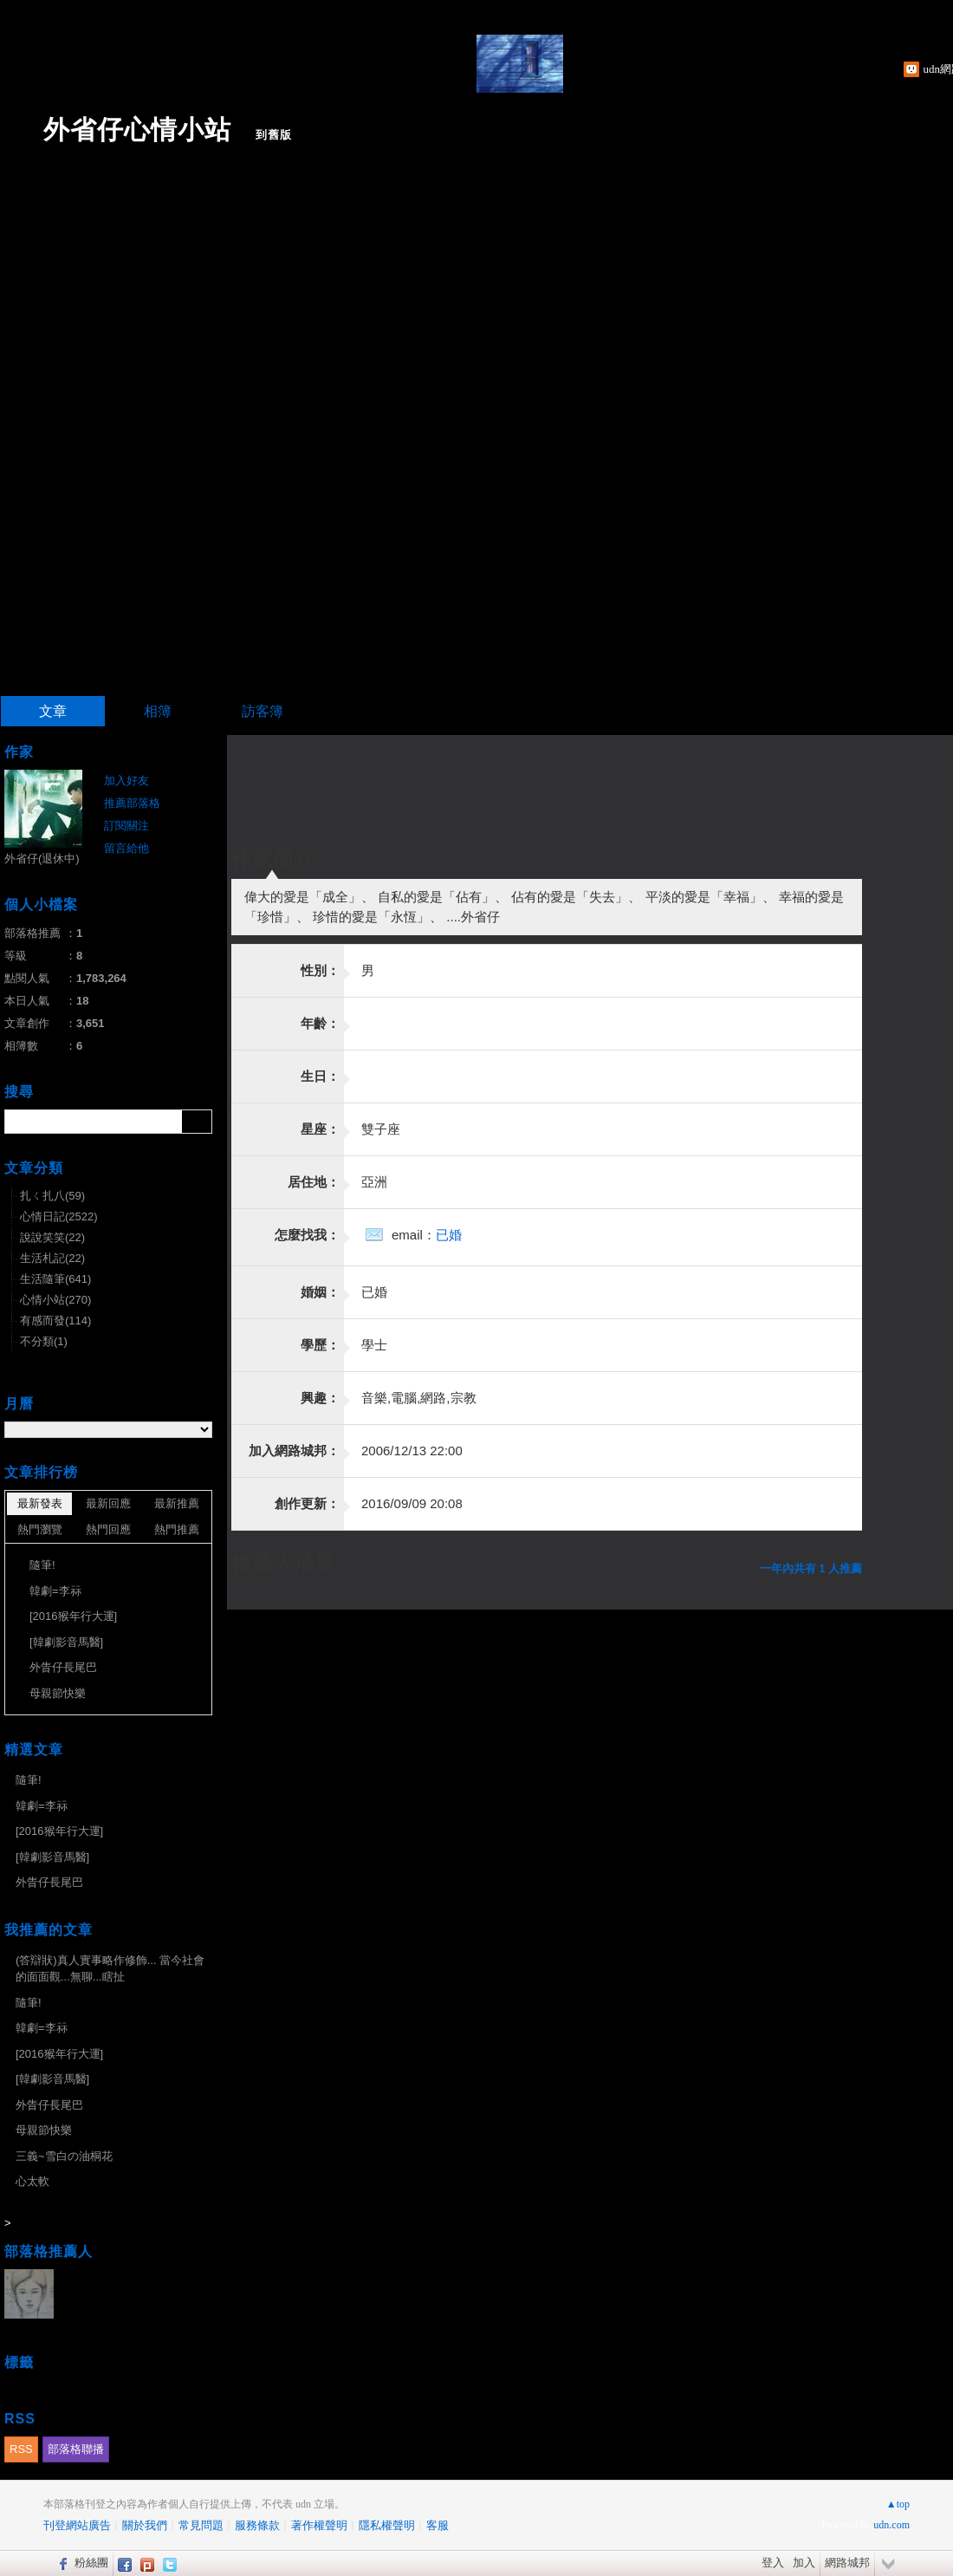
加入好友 (126, 780)
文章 (53, 711)
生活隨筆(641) (55, 1278)
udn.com (891, 2525)
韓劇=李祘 (55, 1590)
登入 (773, 2562)
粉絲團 (91, 2562)
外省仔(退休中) (42, 858)
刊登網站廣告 (77, 2525)
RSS (21, 2449)
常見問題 (201, 2525)
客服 (437, 2525)
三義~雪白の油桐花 (64, 2156)
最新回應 (108, 1503)
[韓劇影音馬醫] (66, 1642)
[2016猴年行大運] (73, 1616)
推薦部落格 (132, 803)
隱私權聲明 (387, 2525)
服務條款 (257, 2525)
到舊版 (274, 134)
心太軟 (32, 2181)
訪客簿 (262, 711)
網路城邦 (847, 2562)
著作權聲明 (319, 2525)
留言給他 (126, 848)
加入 (804, 2562)
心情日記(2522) (59, 1216)
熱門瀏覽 (39, 1529)
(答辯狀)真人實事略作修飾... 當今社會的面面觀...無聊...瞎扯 (110, 1969)
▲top (898, 2504)
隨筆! (42, 1564)
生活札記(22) (52, 1258)
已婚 (449, 1234)
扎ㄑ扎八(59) (52, 1195)
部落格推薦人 (48, 2251)
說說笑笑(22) (52, 1237)
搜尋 (197, 1121)
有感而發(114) (55, 1320)
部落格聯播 (76, 2449)
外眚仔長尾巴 (63, 1667)
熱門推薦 (176, 1529)
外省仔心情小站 (137, 129)
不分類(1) (44, 1341)
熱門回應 (108, 1529)
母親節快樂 (57, 1693)
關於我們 (144, 2525)
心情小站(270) (55, 1299)
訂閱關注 (126, 825)
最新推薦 (176, 1503)
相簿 (158, 711)
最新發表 (39, 1503)
